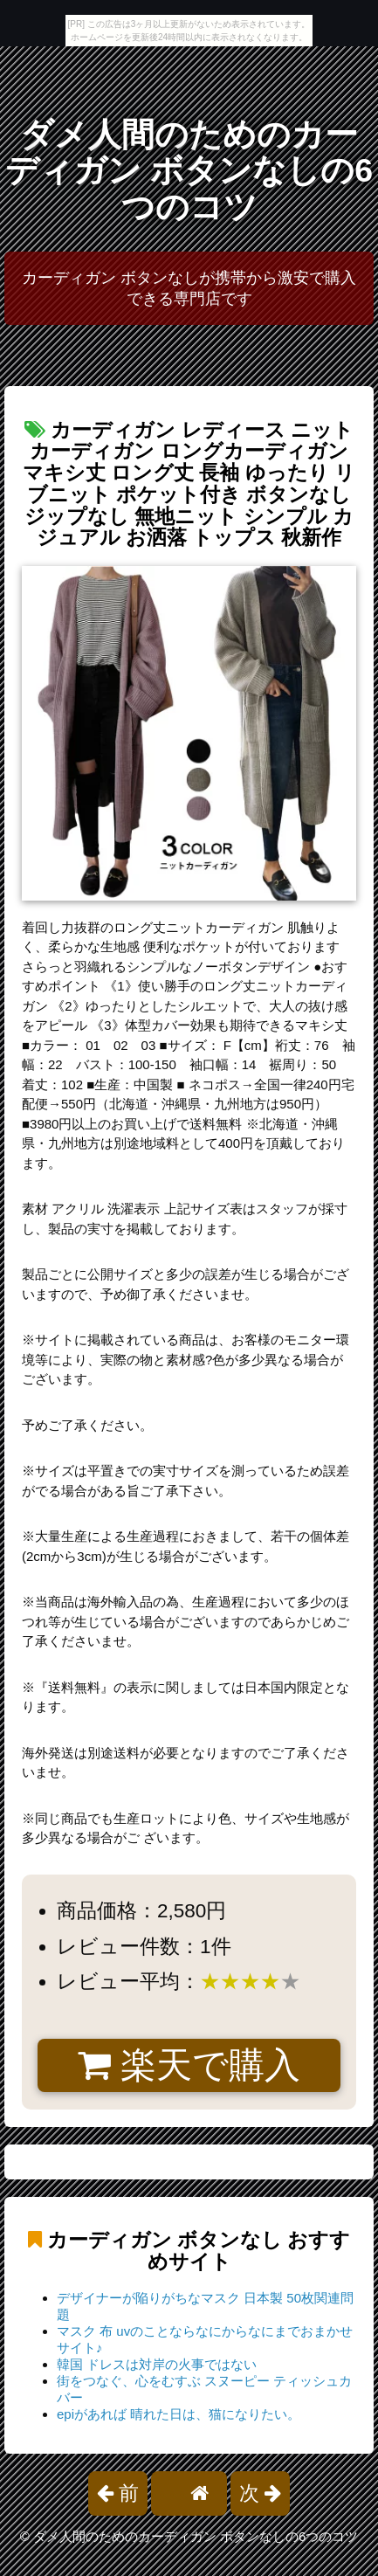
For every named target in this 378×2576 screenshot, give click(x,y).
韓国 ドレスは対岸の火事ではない (157, 2364)
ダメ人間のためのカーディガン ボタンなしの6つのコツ (189, 170)
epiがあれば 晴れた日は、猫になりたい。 (178, 2414)
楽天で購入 (189, 2065)
